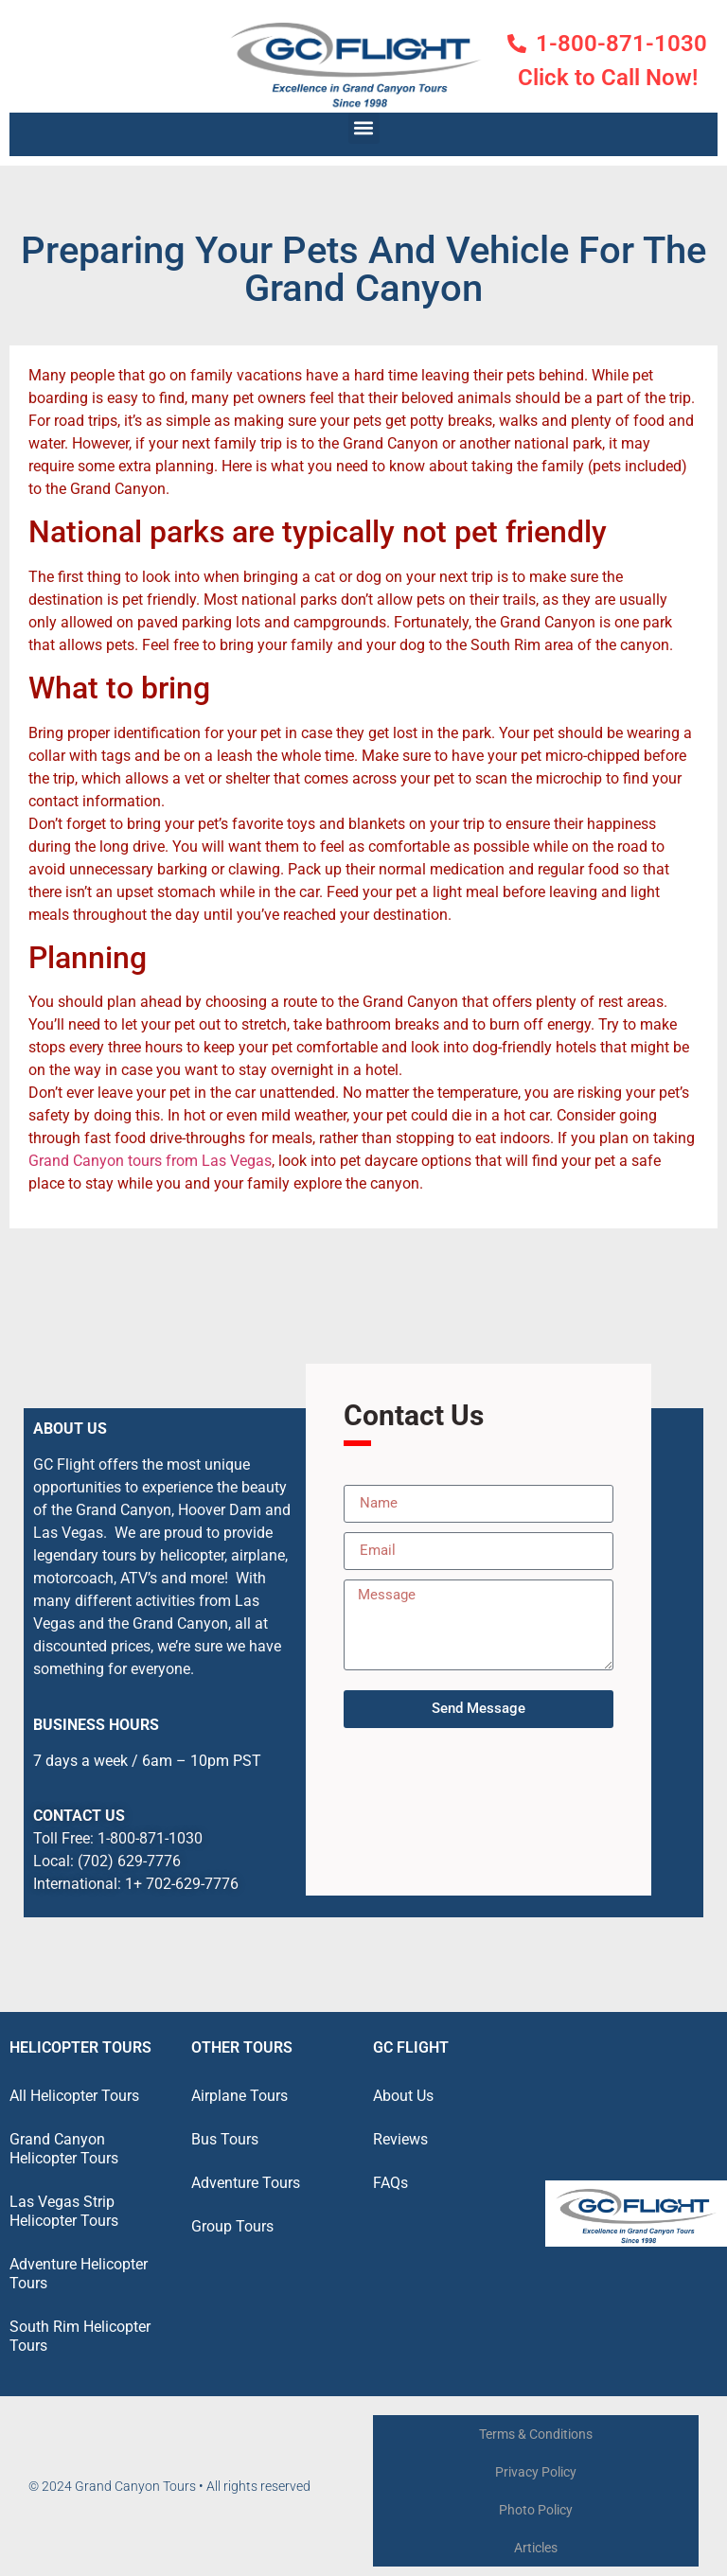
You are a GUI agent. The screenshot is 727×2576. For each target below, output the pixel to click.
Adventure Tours (245, 2183)
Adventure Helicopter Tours (78, 2273)
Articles (536, 2547)
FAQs (390, 2183)
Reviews (400, 2139)
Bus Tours (224, 2139)
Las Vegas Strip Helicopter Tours (63, 2211)
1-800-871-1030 (150, 1838)
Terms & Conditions (536, 2434)
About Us (403, 2096)
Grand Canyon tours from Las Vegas (150, 1161)
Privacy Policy (535, 2471)
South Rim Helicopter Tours (80, 2336)
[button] (364, 128)
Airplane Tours (239, 2096)
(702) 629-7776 (129, 1861)
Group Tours (232, 2226)
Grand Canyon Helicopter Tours (63, 2148)
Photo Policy (536, 2509)
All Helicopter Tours (74, 2096)
